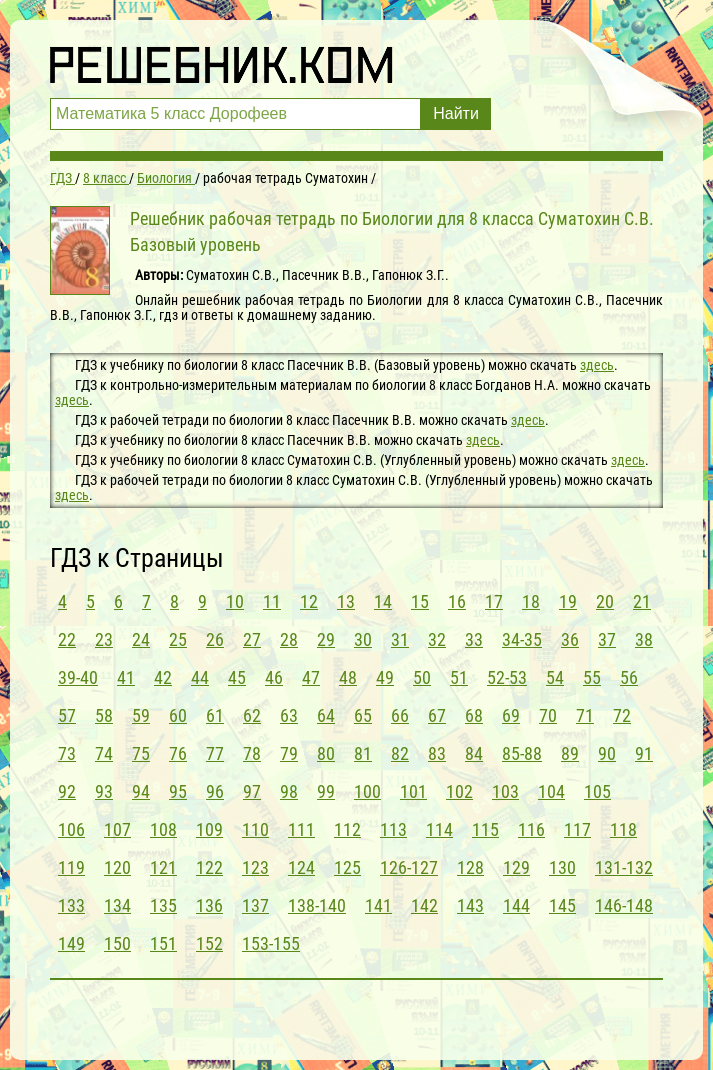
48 (348, 677)
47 (311, 677)
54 (555, 677)
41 (126, 677)
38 (644, 639)
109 (209, 829)
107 (117, 829)
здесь (597, 365)
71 (585, 715)
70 (548, 715)
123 (255, 867)
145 (562, 905)
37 (607, 639)
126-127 (409, 867)
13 (346, 601)
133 (71, 905)
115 (485, 829)
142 (424, 905)
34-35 (522, 639)
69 (511, 715)
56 (629, 677)
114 (439, 829)
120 (117, 867)
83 (437, 753)
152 (209, 943)
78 (252, 753)
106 (71, 829)
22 (67, 639)
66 (400, 715)
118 (623, 829)
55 (592, 677)
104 (551, 791)
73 (67, 753)
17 (494, 601)
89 (570, 753)
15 (420, 601)
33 (474, 639)
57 (67, 715)
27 (252, 639)
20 (605, 601)
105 (597, 791)
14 (383, 601)
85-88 (522, 753)
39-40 (78, 677)
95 (178, 791)
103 (505, 791)
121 (163, 867)
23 (104, 639)
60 (178, 715)
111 (301, 829)
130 (562, 867)
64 (326, 715)
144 (516, 905)
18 (531, 601)
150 (117, 943)
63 (289, 715)
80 (326, 753)
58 (104, 715)
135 (163, 905)
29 (326, 639)
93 (104, 791)
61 (215, 715)
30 (363, 639)
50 (422, 677)
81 (363, 753)
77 (215, 753)
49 (385, 677)
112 (347, 829)
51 (459, 677)
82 (400, 753)
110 (255, 829)
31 (400, 639)
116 (531, 829)
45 (237, 677)
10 (235, 601)
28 (289, 639)
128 (470, 867)
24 (141, 639)
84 (474, 753)
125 (347, 867)
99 (326, 791)
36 (570, 639)
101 (413, 791)
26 (215, 639)
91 (644, 753)
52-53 (507, 677)
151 (163, 943)
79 (289, 753)
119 (71, 867)
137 (255, 905)
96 (215, 791)
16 (457, 601)
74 (104, 753)
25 (178, 639)
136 (209, 905)
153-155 (271, 943)
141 (378, 905)
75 (141, 753)
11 (272, 601)
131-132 (624, 867)
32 (437, 639)
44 (200, 677)
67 (437, 715)
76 (178, 753)
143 (470, 905)
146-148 (624, 905)
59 (141, 715)
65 (363, 715)
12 (309, 601)
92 (67, 791)
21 (642, 601)
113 (393, 829)
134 (117, 905)
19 (568, 601)
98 (289, 791)
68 (474, 715)
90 (607, 753)
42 (163, 677)
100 (367, 791)
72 (622, 715)
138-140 (317, 905)
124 (301, 867)
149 (71, 943)
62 (252, 715)
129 (516, 867)
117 (577, 829)
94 (141, 791)
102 (459, 791)
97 (252, 791)
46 (274, 677)
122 (209, 867)
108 (163, 829)
